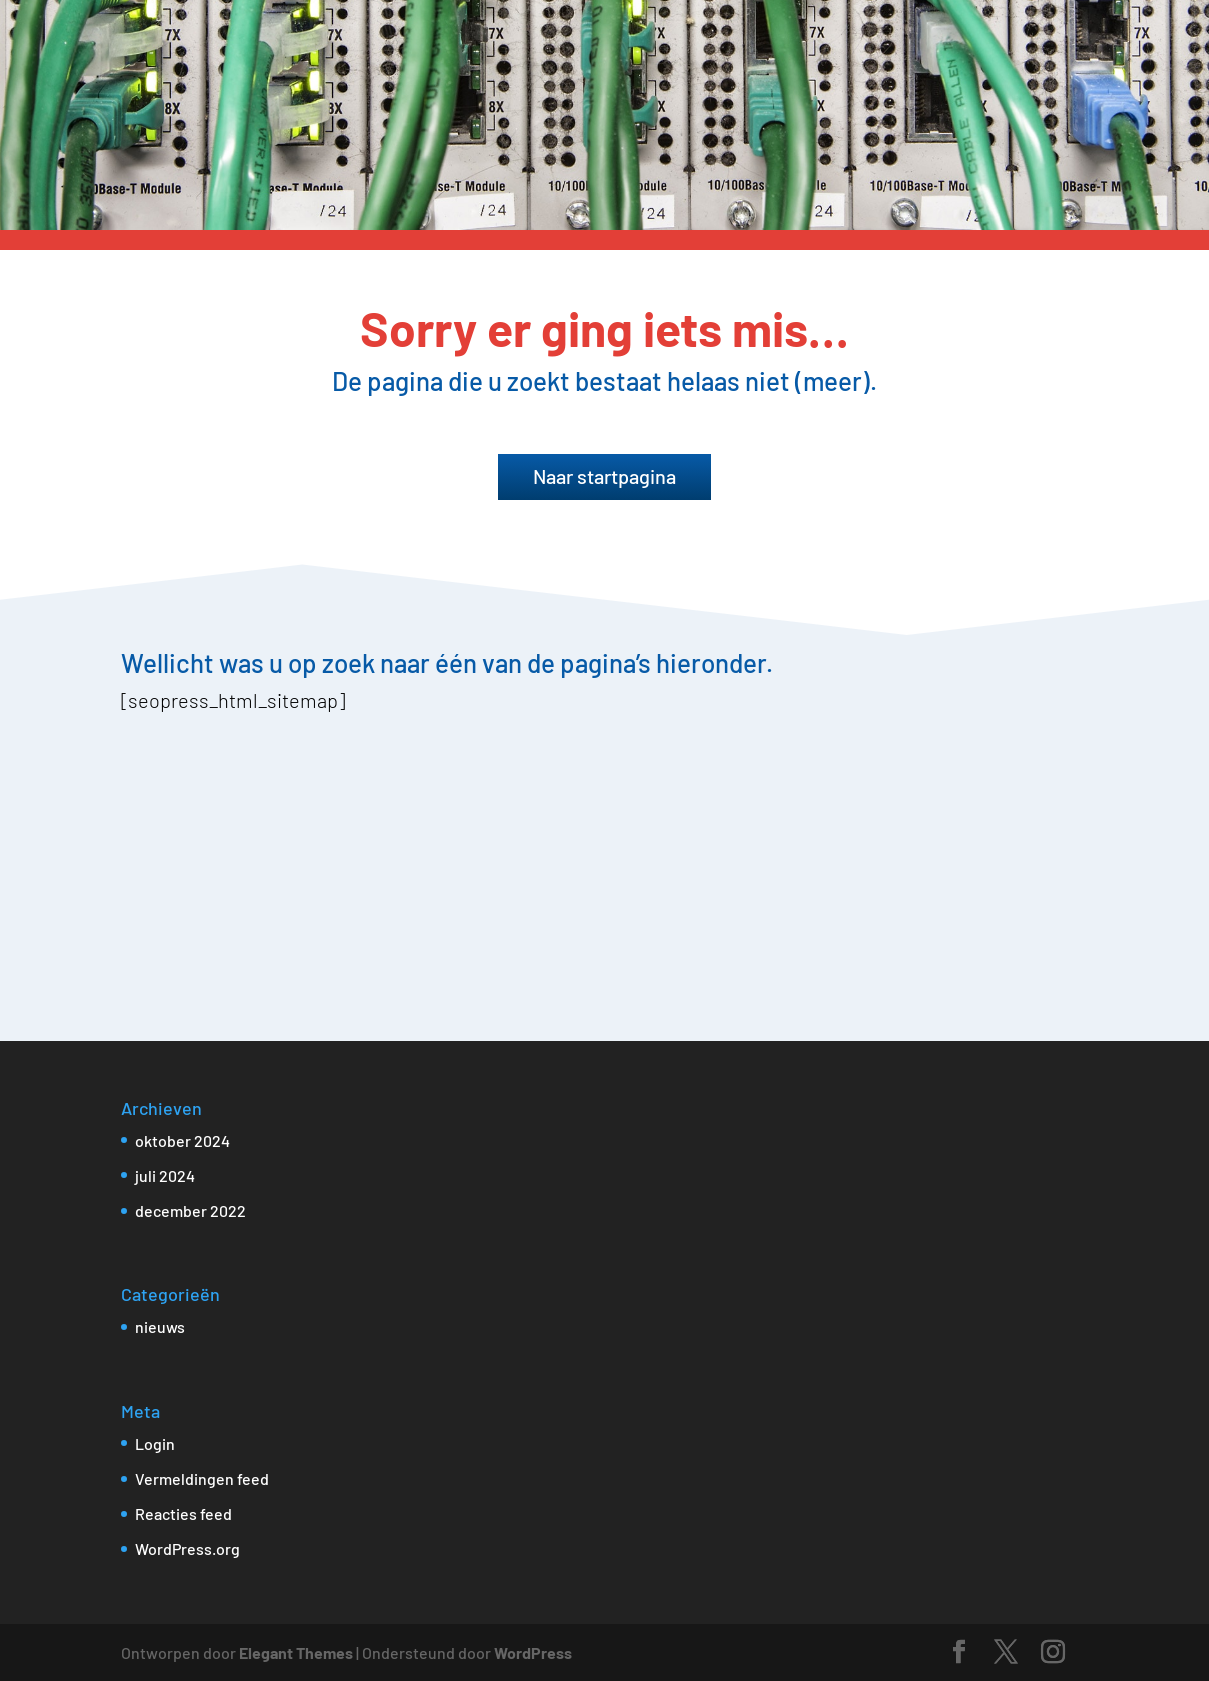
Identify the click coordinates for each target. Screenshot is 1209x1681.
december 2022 (190, 1210)
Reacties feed (183, 1513)
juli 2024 (165, 1175)
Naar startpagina (604, 476)
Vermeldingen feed (202, 1478)
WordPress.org (187, 1548)
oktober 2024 (182, 1140)
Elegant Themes (296, 1652)
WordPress (533, 1652)
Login (155, 1443)
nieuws (160, 1326)
